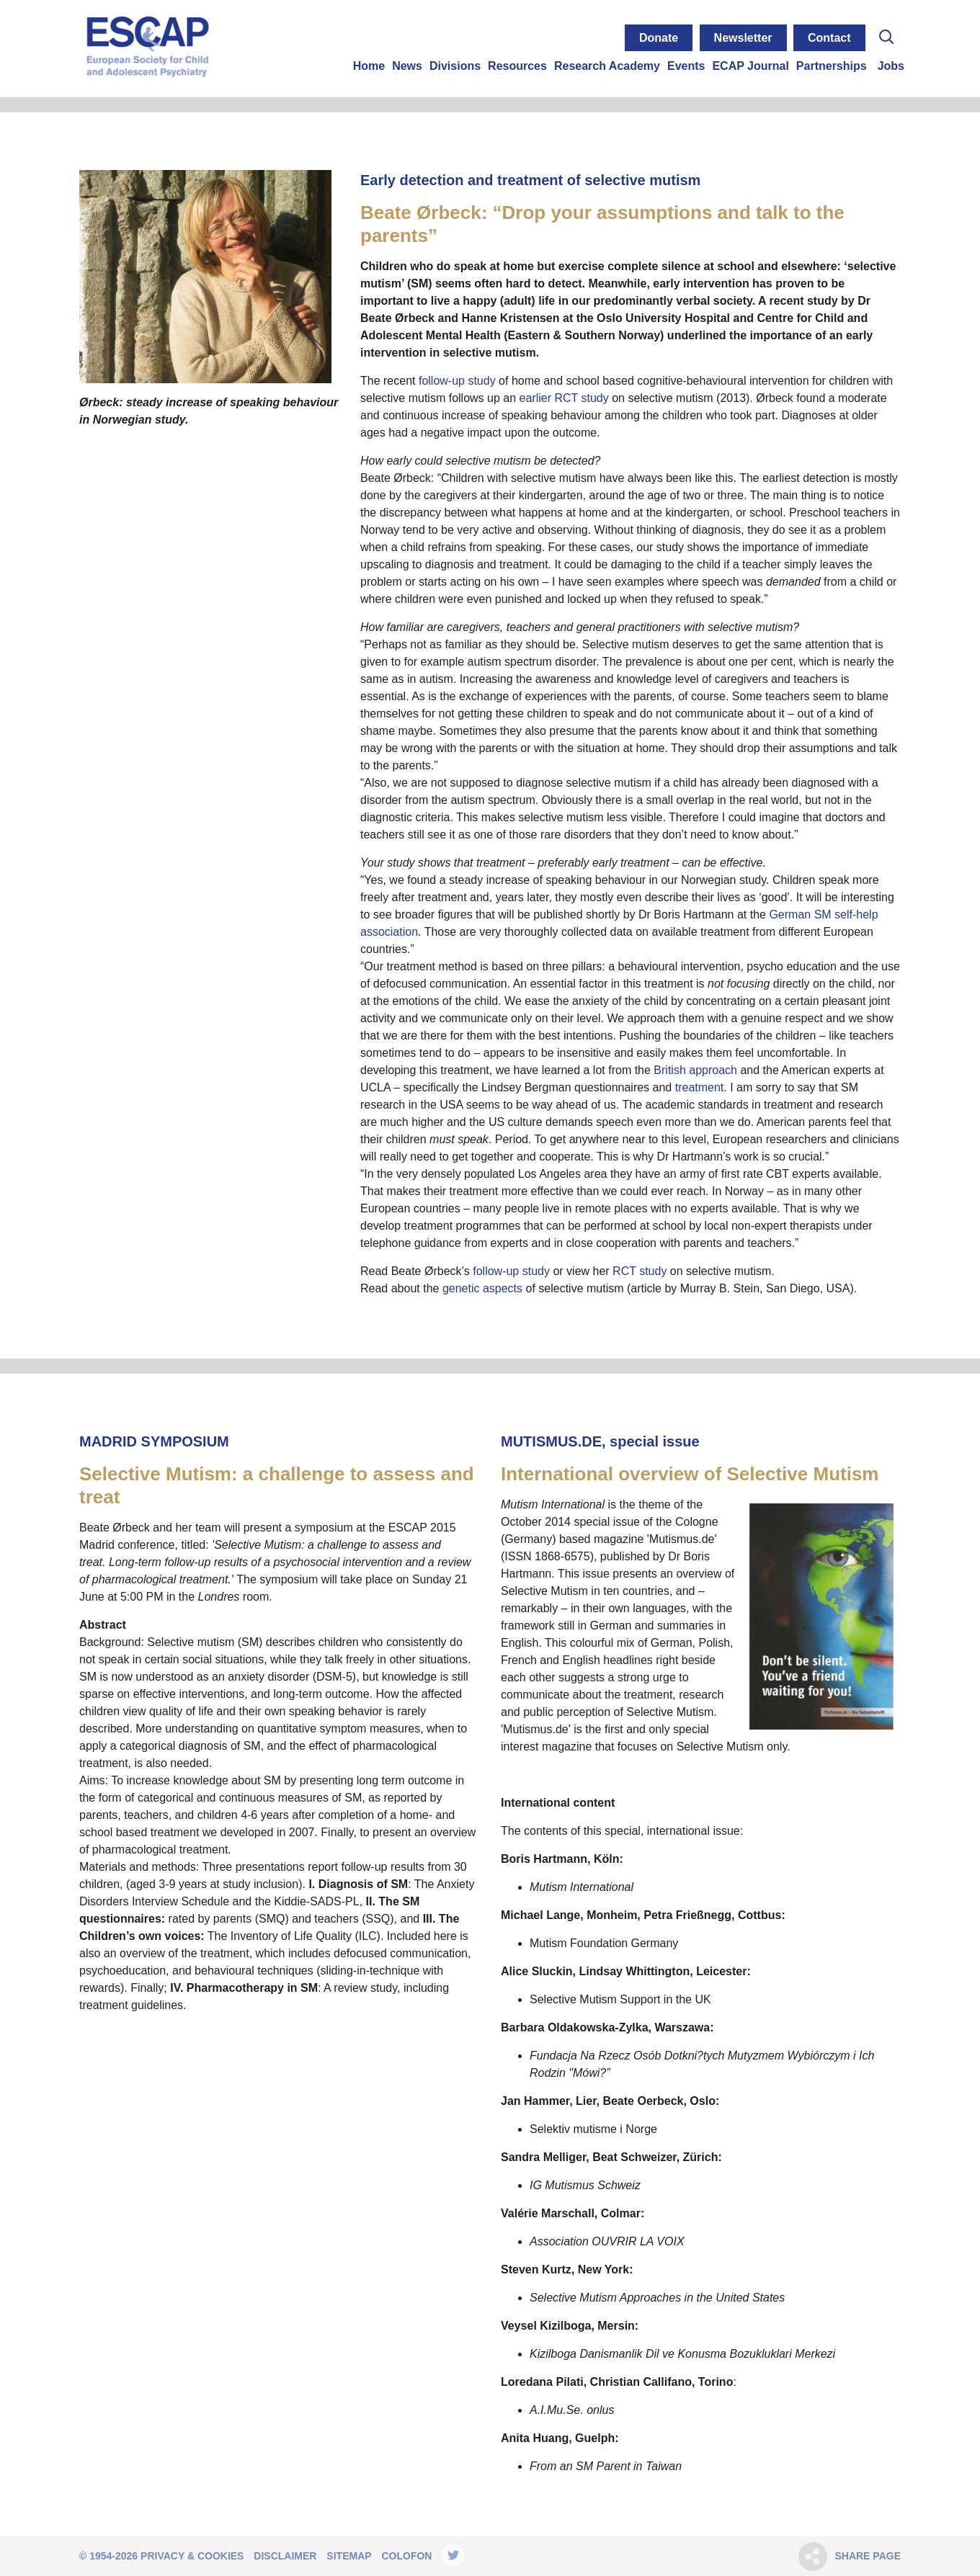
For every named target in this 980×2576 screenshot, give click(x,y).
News (407, 66)
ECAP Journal (750, 66)
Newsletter (743, 38)
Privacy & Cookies (192, 2556)
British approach (695, 1070)
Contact (829, 38)
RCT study (639, 1271)
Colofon (406, 2556)
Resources (517, 66)
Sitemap (348, 2556)
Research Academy (607, 66)
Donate (658, 38)
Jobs (891, 66)
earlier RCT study (564, 398)
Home (369, 66)
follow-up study (457, 381)
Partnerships (831, 66)
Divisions (455, 66)
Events (686, 66)
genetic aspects (482, 1288)
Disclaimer (285, 2556)
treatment (699, 1087)
